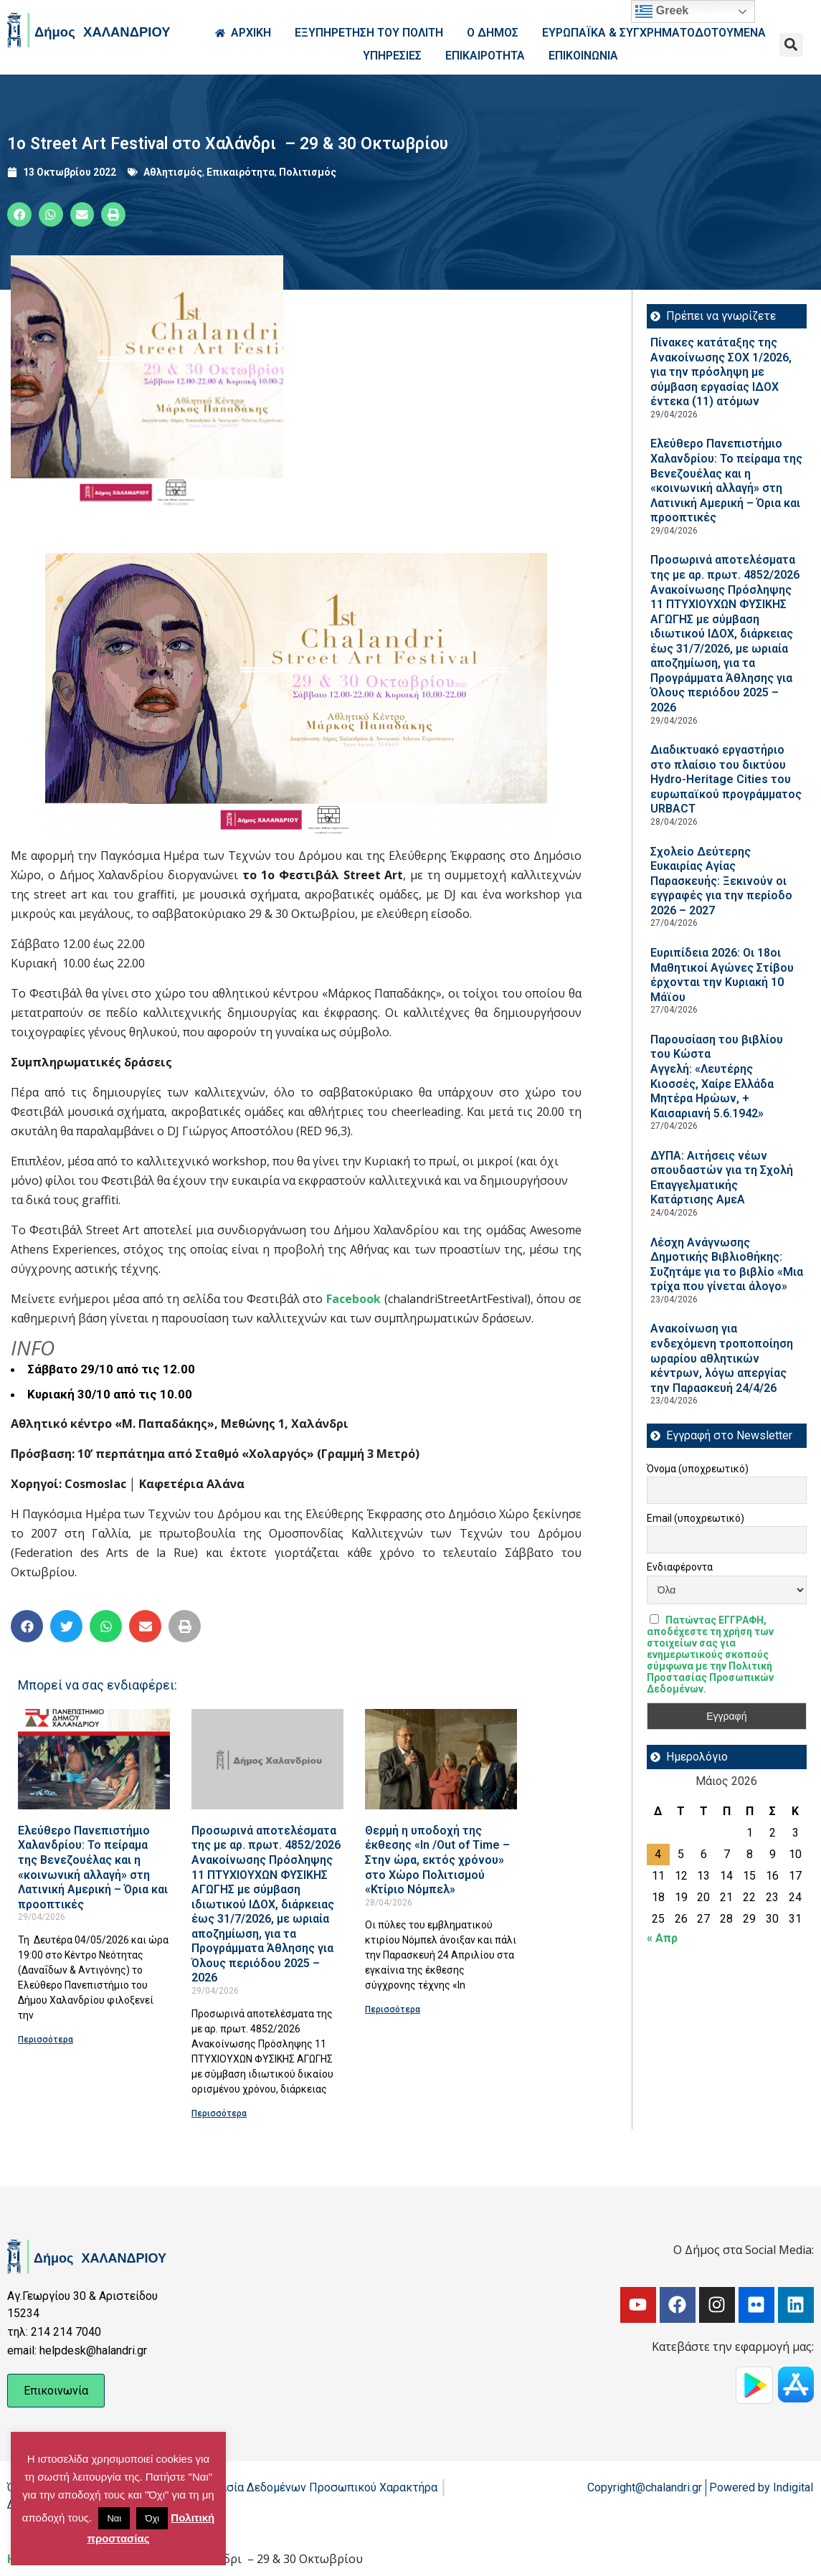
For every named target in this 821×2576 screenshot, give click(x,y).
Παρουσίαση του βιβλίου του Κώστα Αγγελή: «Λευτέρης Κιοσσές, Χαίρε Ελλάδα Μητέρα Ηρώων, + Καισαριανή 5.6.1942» (716, 1076)
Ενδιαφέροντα (680, 1567)
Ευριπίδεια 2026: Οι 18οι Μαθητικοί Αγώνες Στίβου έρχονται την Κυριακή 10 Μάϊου (722, 975)
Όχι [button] (152, 2518)
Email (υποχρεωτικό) (695, 1518)
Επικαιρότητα (241, 172)
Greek (661, 11)
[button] (791, 45)
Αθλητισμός (172, 172)
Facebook (353, 1299)
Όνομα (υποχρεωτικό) (698, 1468)
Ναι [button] (114, 2518)
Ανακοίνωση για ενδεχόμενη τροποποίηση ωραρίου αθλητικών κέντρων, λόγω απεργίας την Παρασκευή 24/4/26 (721, 1358)
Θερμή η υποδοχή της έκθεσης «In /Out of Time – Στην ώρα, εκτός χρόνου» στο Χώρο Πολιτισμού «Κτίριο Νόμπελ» (437, 1860)
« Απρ (662, 1938)
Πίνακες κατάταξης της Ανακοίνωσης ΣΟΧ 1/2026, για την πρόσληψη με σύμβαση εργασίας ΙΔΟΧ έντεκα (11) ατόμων (721, 372)
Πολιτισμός (307, 172)
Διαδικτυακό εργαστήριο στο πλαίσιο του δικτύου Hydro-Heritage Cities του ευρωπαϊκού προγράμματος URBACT (726, 779)
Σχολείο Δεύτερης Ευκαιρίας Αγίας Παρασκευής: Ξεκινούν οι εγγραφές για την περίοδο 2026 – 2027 (721, 881)
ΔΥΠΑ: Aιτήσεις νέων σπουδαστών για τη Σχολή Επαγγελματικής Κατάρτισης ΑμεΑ (721, 1178)
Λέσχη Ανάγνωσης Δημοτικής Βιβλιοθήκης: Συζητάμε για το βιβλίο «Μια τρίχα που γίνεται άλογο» (726, 1265)
